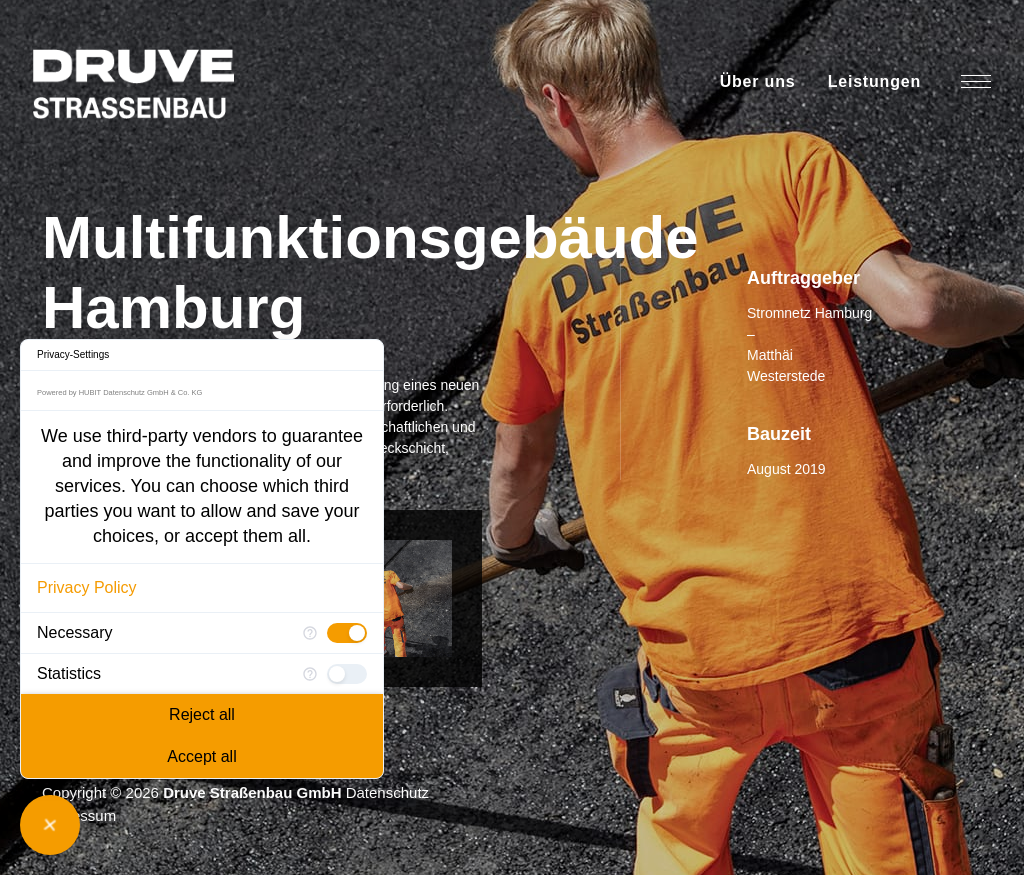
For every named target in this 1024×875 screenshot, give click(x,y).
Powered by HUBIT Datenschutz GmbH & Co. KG (119, 392)
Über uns (758, 81)
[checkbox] (347, 633)
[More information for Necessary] (310, 633)
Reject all (202, 714)
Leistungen (874, 81)
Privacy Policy (87, 587)
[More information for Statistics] (310, 674)
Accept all (201, 756)
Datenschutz (387, 792)
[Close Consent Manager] (50, 825)
